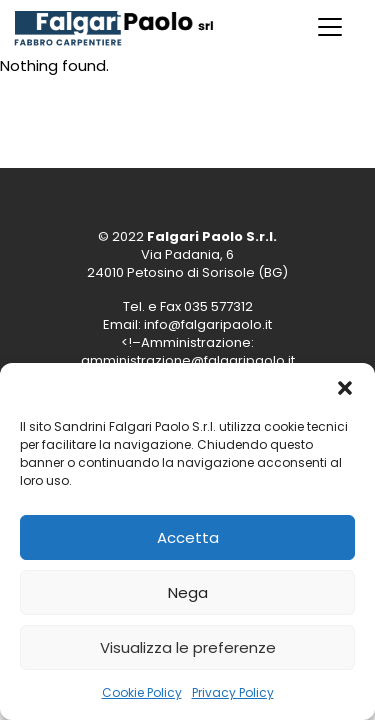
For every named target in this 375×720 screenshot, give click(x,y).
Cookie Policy (142, 692)
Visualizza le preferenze (188, 647)
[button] (345, 388)
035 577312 (218, 306)
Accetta (188, 537)
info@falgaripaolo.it (208, 324)
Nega (188, 592)
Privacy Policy (233, 692)
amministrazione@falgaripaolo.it (188, 360)
